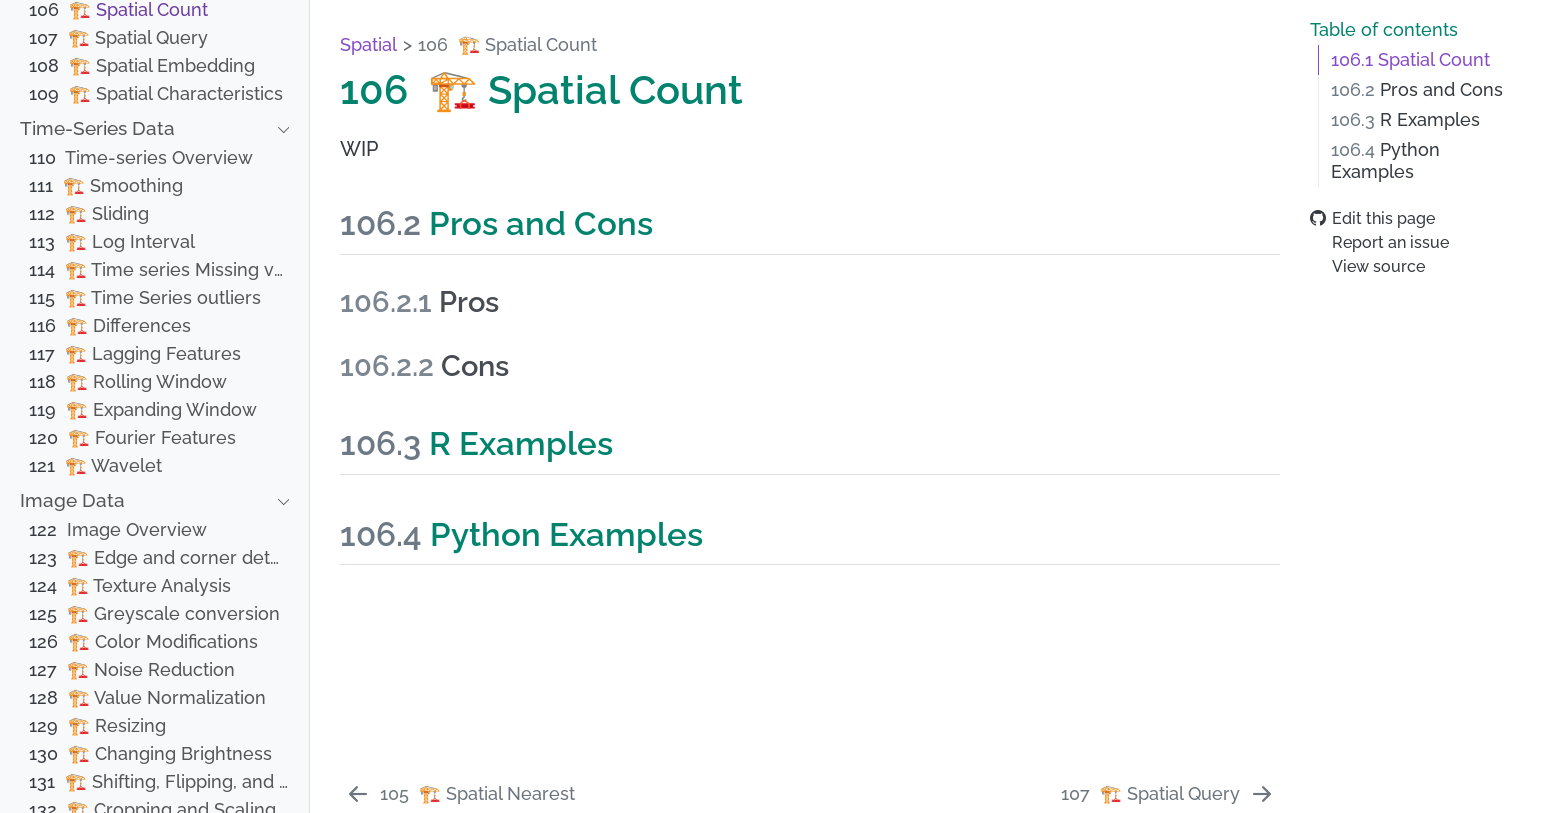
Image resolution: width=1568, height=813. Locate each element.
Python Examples (1385, 161)
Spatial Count (1410, 60)
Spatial (368, 44)
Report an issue (1379, 242)
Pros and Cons (1417, 90)
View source (1367, 266)
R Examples (1405, 120)
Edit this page (1372, 218)
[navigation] (143, 129)
